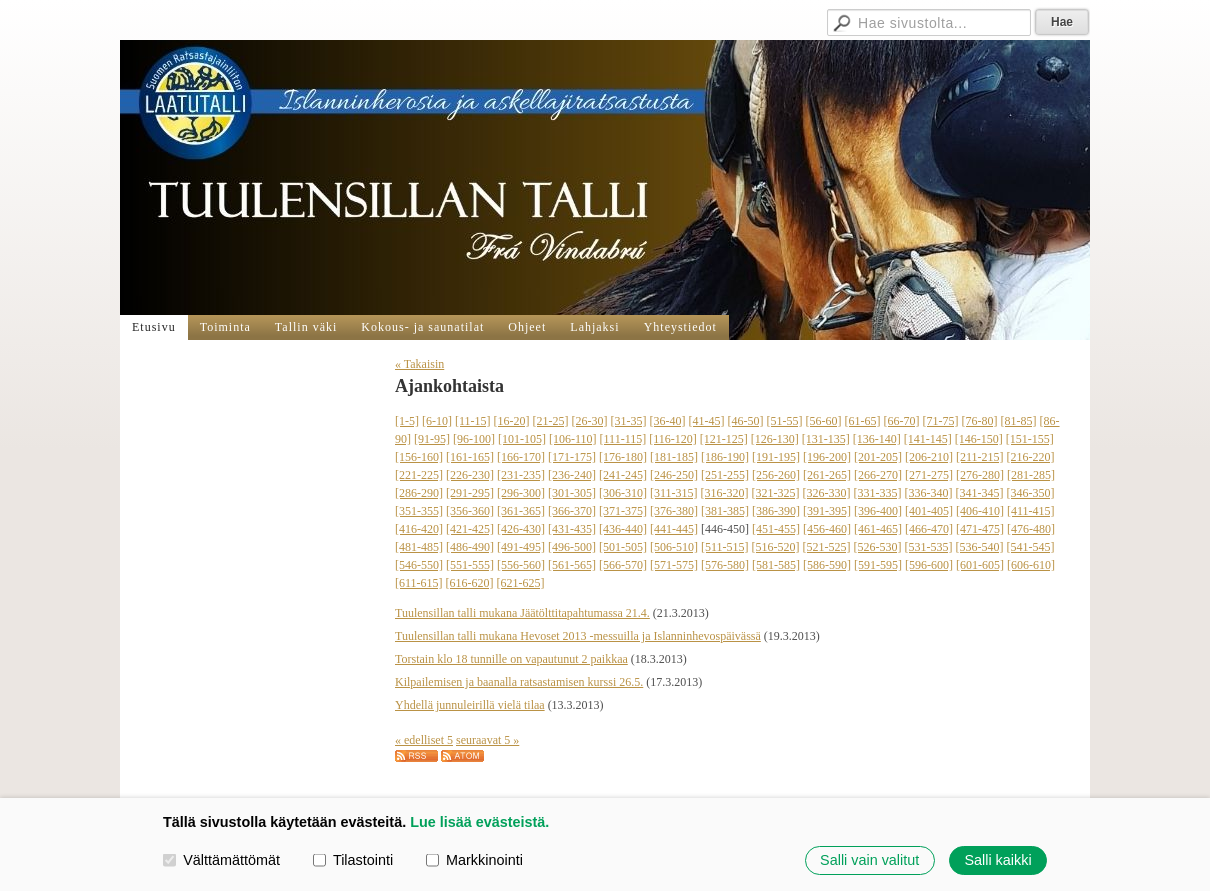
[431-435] (572, 529)
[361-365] (521, 511)
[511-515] (725, 547)
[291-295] (470, 493)
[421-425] (470, 529)
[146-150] (979, 439)
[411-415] (1031, 511)
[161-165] (470, 457)
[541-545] (1031, 547)
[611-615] (419, 583)
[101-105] (522, 439)
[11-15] (473, 421)
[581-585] (776, 565)
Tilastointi (353, 860)
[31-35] (629, 421)
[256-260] (776, 475)
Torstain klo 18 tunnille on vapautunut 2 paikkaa (511, 659)
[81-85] (1019, 421)
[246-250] (674, 475)
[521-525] (827, 547)
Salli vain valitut (869, 860)
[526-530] (878, 547)
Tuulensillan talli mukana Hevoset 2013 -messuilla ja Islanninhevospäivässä (578, 636)
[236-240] (572, 475)
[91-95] (432, 439)
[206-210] (929, 457)
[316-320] (725, 493)
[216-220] (1031, 457)
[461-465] (878, 529)
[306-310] (623, 493)
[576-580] (725, 565)
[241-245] (623, 475)
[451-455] (776, 529)
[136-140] (877, 439)
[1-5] (407, 421)
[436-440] (623, 529)
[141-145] (928, 439)
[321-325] (776, 493)
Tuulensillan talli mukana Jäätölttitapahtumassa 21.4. (522, 613)
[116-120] (673, 439)
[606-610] (1031, 565)
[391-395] (827, 511)
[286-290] (419, 493)
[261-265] (827, 475)
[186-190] (725, 457)
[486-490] (470, 547)
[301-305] (572, 493)
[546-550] (419, 565)
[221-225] (419, 475)
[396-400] (878, 511)
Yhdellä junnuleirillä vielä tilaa (470, 705)
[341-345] (980, 493)
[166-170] (521, 457)
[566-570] (623, 565)
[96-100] (474, 439)
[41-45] (707, 421)
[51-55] (785, 421)
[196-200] (827, 457)
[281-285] (1031, 475)
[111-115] (623, 439)
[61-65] (863, 421)
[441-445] (674, 529)
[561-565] (572, 565)
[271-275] (929, 475)
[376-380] (674, 511)
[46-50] (746, 421)
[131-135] (826, 439)
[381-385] (725, 511)
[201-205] (878, 457)
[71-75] (941, 421)
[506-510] (674, 547)
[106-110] (573, 439)
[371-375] (623, 511)
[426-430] (521, 529)
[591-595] (878, 565)
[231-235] (521, 475)
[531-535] (929, 547)
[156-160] (419, 457)
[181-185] (674, 457)
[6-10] (437, 421)
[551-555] (470, 565)
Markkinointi (474, 860)
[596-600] (929, 565)
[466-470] (929, 529)
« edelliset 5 (424, 740)
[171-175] (572, 457)
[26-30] (590, 421)
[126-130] (775, 439)
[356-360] (470, 511)
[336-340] (929, 493)
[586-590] (827, 565)
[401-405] (929, 511)
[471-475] (980, 529)
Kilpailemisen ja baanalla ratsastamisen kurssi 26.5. (519, 682)
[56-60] (824, 421)
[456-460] (827, 529)
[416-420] (419, 529)
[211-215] (980, 457)
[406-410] (980, 511)
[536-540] (980, 547)
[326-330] (827, 493)
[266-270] (878, 475)
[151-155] (1030, 439)
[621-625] (521, 583)
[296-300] (521, 493)
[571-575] (674, 565)
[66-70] (902, 421)
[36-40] (668, 421)
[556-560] (521, 565)
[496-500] (572, 547)
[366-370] (572, 511)
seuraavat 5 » (487, 740)
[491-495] (521, 547)
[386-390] (776, 511)
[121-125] (724, 439)
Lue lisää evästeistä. (479, 822)
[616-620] (470, 583)
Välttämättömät (221, 860)
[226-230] (470, 475)
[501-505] (623, 547)
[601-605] (980, 565)
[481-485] (419, 547)
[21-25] (551, 421)
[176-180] (623, 457)
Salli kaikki (997, 860)
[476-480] (1031, 529)
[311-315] (674, 493)
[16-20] (512, 421)
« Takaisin (419, 364)
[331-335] (878, 493)
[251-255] (725, 475)
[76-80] (980, 421)
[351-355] (419, 511)
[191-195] (776, 457)
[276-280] (980, 475)
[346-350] (1031, 493)
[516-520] (776, 547)
